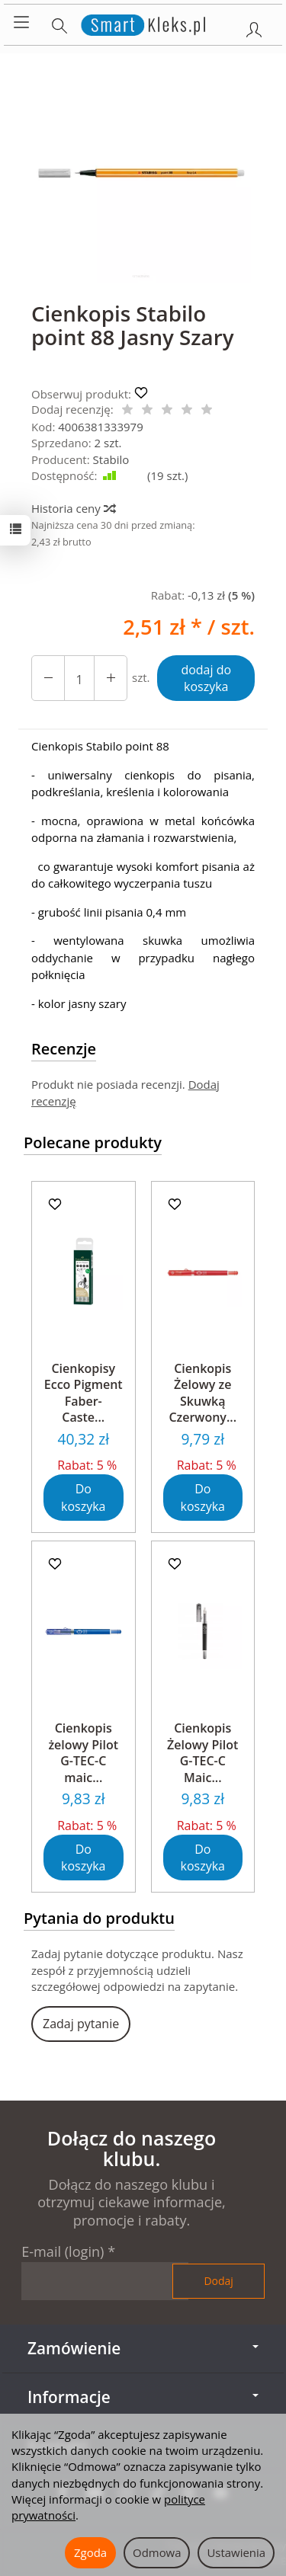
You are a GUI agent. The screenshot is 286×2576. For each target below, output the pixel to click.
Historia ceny (72, 508)
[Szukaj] (59, 23)
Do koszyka (83, 1497)
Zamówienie (143, 2348)
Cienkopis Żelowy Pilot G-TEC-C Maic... (202, 1753)
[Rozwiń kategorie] (21, 23)
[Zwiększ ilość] (48, 678)
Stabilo (111, 459)
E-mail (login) (62, 2251)
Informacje (143, 2397)
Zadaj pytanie (81, 2023)
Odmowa (157, 2552)
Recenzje (63, 1048)
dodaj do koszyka (206, 678)
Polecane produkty (93, 1142)
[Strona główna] (142, 23)
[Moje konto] (254, 26)
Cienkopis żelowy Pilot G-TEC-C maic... (83, 1753)
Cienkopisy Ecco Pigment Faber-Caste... (83, 1393)
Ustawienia (236, 2552)
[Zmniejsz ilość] (110, 678)
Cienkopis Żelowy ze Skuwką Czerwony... (202, 1393)
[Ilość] (79, 678)
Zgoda (90, 2552)
